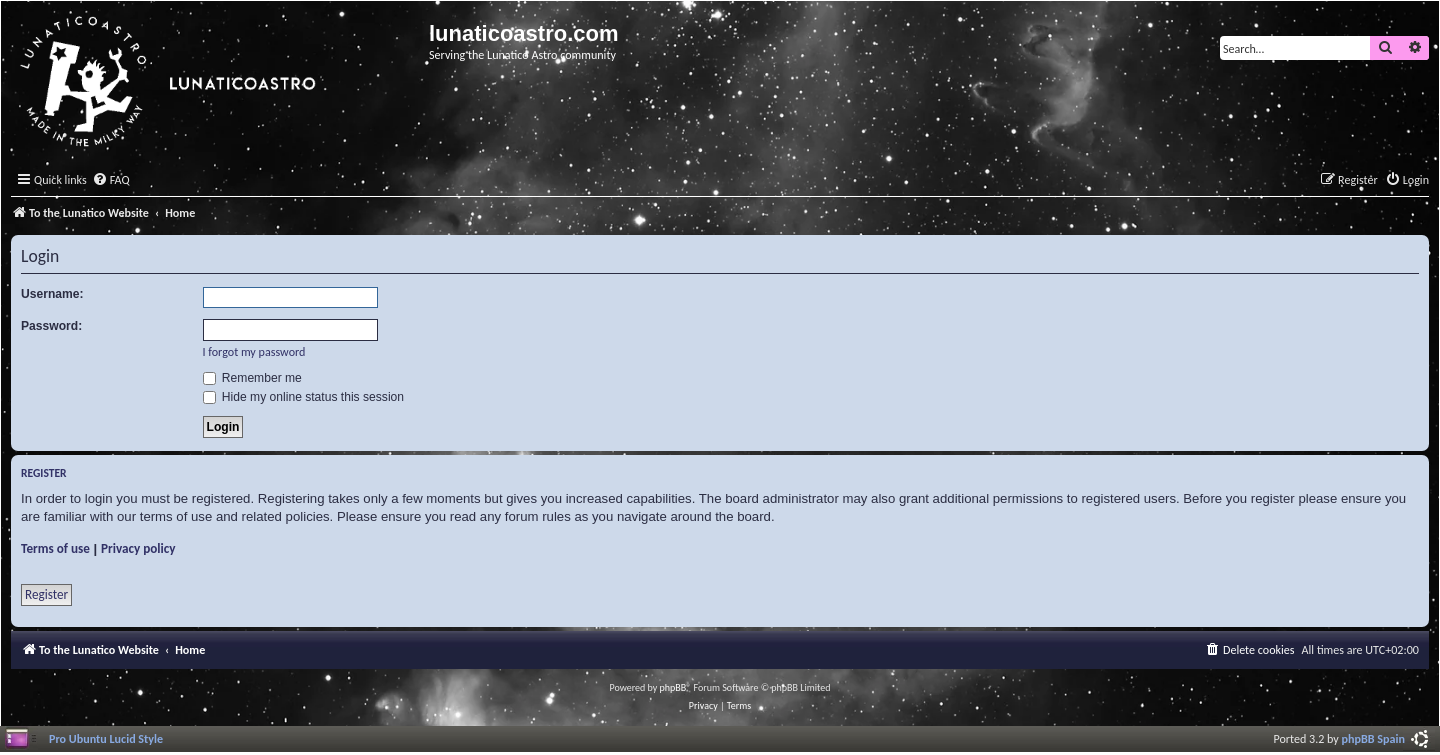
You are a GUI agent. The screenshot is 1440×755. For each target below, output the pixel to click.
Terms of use (55, 548)
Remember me (252, 378)
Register (46, 594)
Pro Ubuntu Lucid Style (106, 738)
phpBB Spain (1373, 738)
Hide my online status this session (304, 397)
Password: (51, 326)
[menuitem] (111, 180)
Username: (52, 294)
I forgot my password (254, 351)
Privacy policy (138, 548)
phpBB (673, 687)
